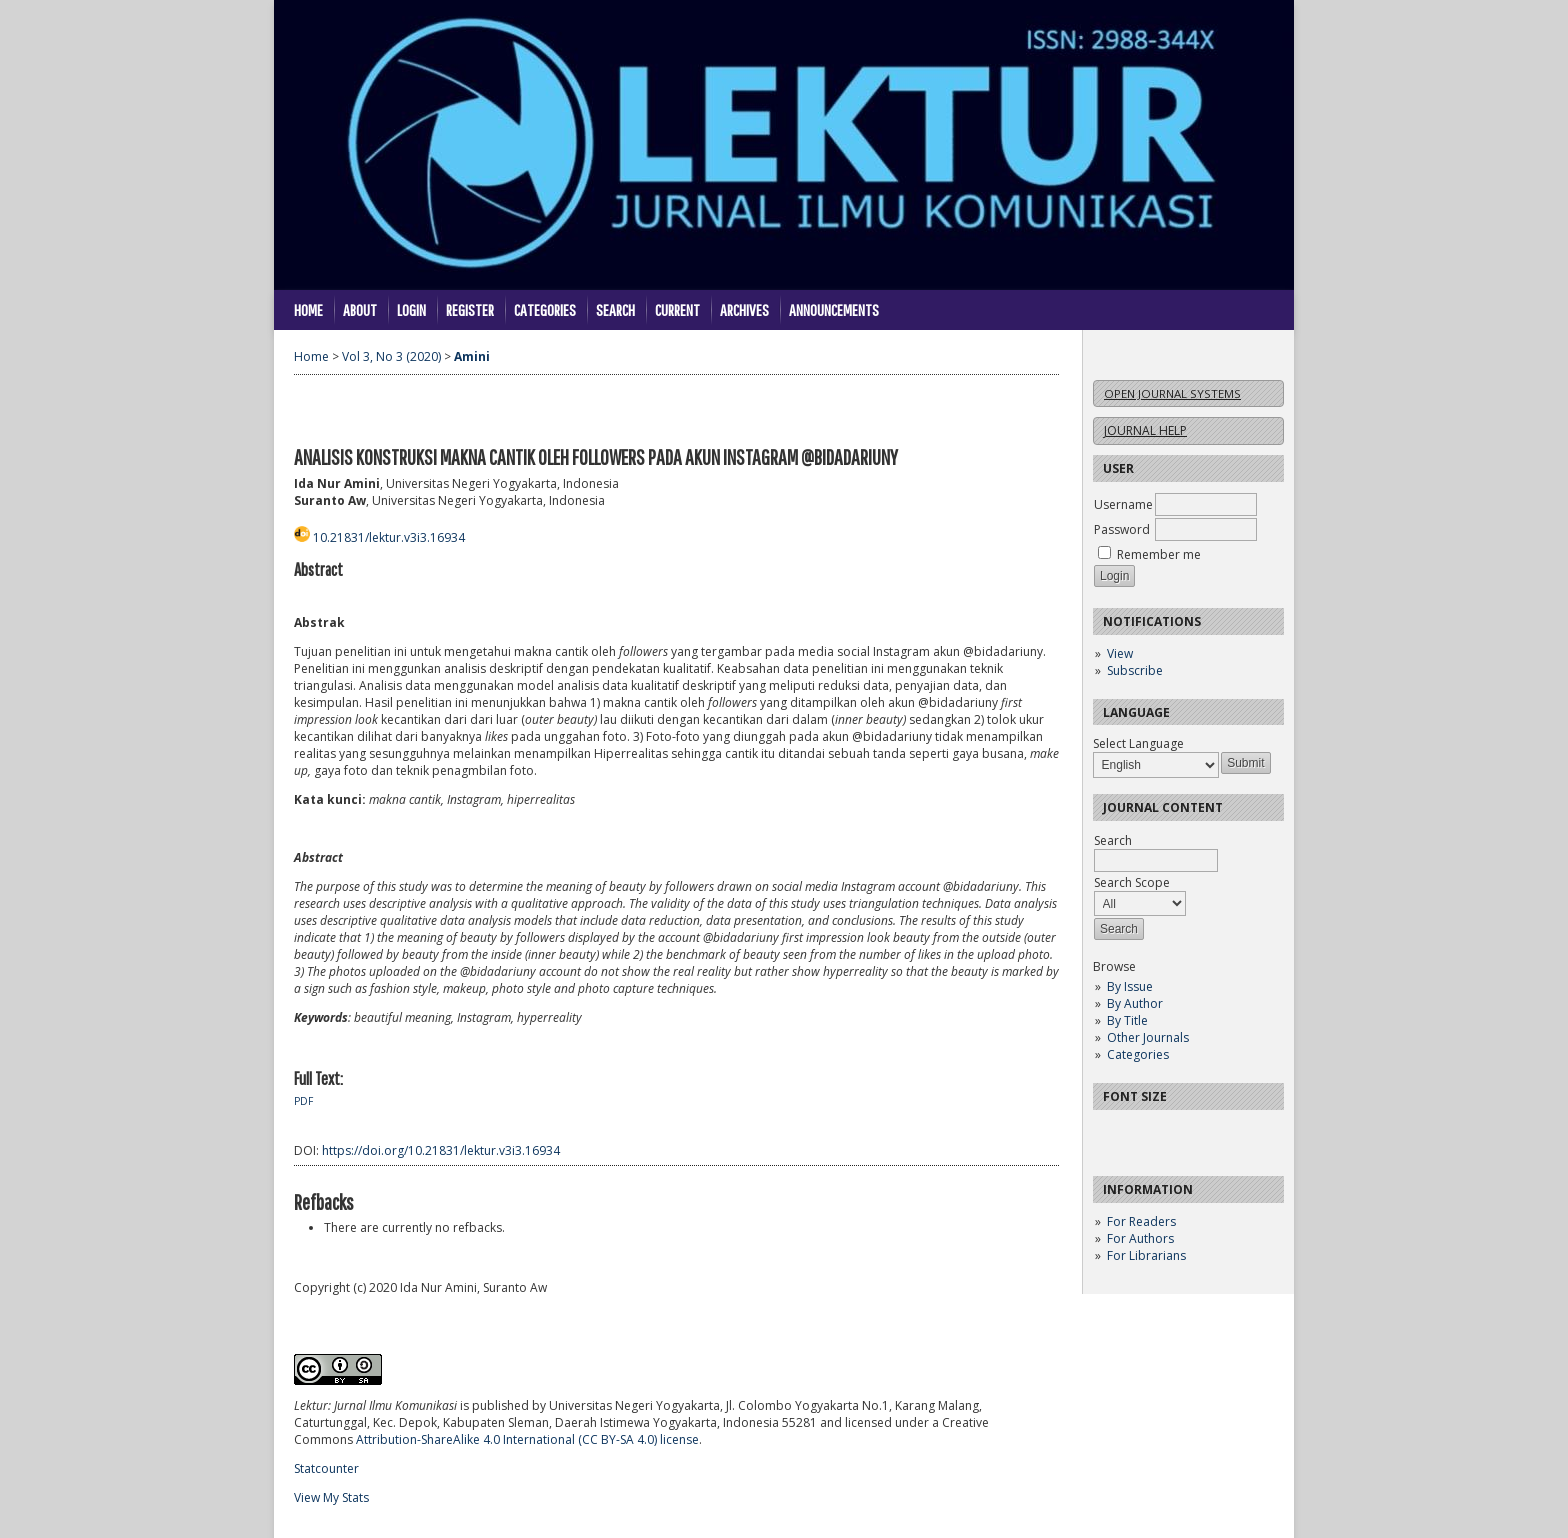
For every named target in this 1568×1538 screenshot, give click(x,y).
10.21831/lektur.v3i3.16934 (389, 537)
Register (470, 309)
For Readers (1141, 1221)
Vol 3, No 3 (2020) (391, 356)
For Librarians (1146, 1255)
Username (1123, 504)
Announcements (834, 309)
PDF (303, 1101)
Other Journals (1148, 1037)
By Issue (1130, 986)
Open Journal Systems (1172, 393)
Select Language (1138, 743)
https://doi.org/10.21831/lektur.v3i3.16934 (441, 1150)
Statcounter (326, 1468)
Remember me (1159, 554)
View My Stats (331, 1497)
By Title (1127, 1020)
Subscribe (1135, 670)
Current (677, 309)
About (360, 309)
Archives (744, 309)
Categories (1138, 1054)
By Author (1135, 1003)
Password (1122, 529)
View (1120, 653)
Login (411, 309)
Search (615, 309)
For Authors (1140, 1238)
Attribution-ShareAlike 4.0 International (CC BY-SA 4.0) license (527, 1439)
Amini (472, 356)
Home (308, 309)
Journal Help (1145, 430)
